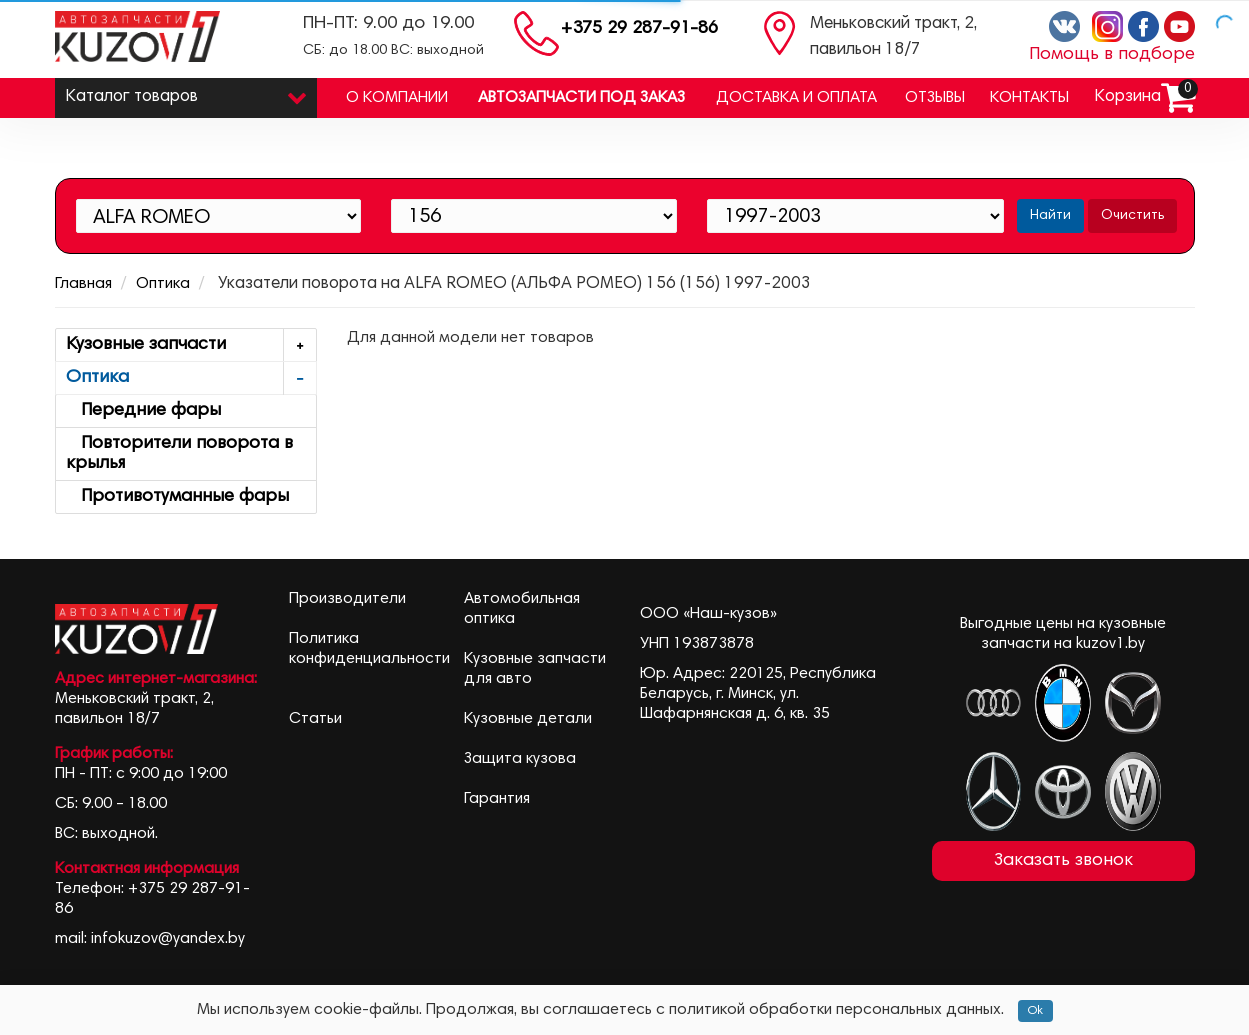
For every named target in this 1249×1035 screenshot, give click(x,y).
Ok (1035, 1011)
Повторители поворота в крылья (179, 454)
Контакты (1029, 98)
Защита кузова (520, 759)
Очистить (1132, 216)
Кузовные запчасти (191, 345)
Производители (347, 599)
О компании (397, 98)
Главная (83, 284)
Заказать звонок (1063, 861)
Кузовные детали (528, 719)
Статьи (315, 719)
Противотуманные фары (177, 497)
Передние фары (143, 411)
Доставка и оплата (796, 98)
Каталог (186, 92)
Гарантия (497, 799)
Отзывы (935, 98)
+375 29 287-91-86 (639, 29)
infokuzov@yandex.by (168, 939)
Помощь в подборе (1112, 55)
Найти (1050, 216)
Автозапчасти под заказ (581, 98)
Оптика (163, 284)
